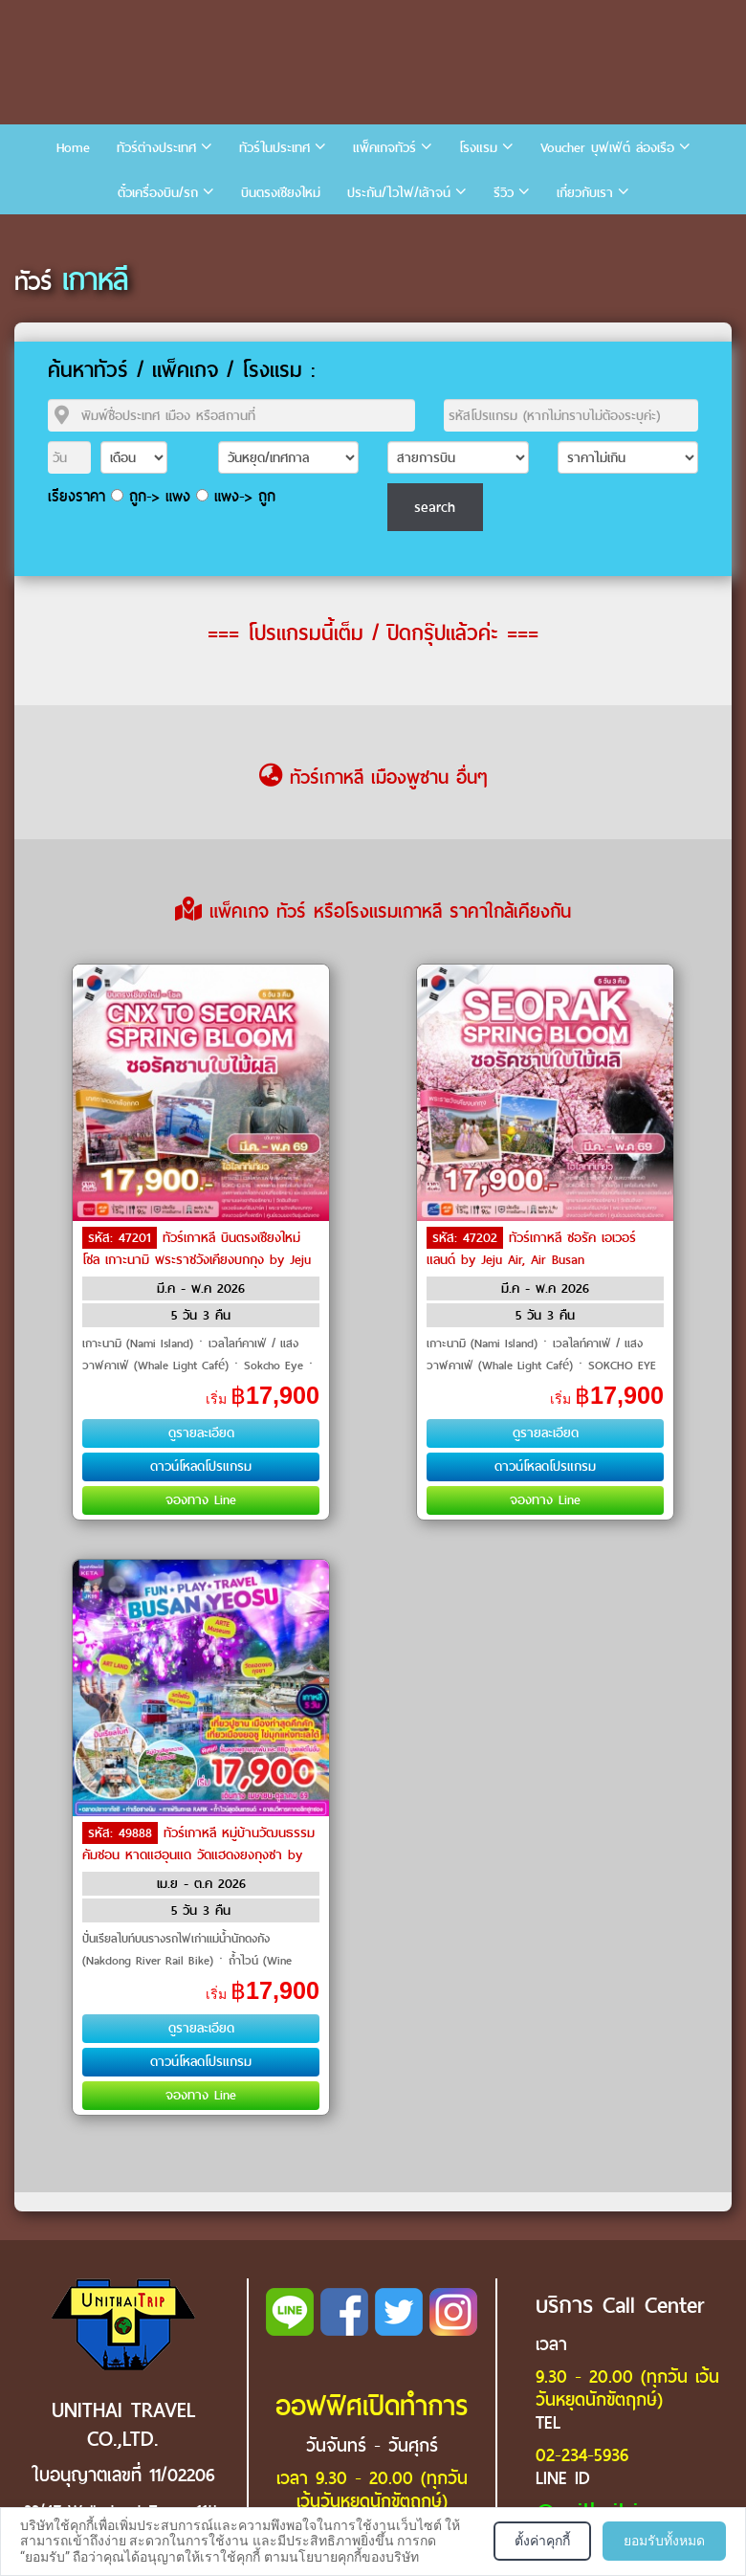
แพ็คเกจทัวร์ (384, 148)
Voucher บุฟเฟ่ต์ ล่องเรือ (607, 148)
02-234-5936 (582, 2455)
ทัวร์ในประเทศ (274, 148)
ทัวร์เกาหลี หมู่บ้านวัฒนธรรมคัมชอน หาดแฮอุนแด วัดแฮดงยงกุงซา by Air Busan (198, 1853)
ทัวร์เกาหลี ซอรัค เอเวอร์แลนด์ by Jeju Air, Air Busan (531, 1249)
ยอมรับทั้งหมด (664, 2540)
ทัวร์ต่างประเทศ (156, 148)
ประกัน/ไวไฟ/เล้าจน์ (398, 193)
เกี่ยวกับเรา (585, 193)
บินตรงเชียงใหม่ (280, 193)
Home (73, 148)
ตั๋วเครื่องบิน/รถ (158, 193)
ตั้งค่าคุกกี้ (542, 2540)
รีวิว (504, 193)
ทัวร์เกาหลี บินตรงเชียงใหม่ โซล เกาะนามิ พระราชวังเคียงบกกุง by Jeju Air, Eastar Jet (196, 1258)
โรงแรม (478, 148)
